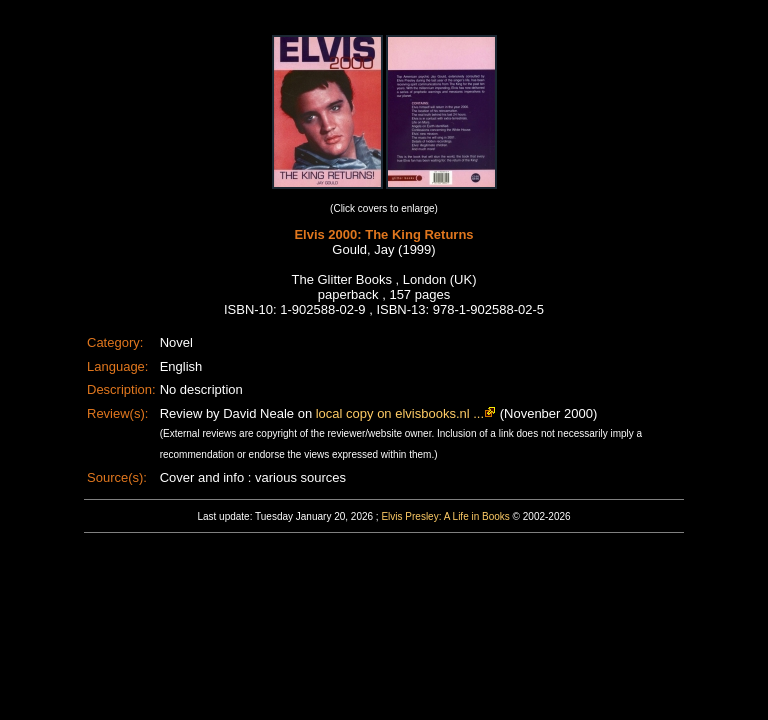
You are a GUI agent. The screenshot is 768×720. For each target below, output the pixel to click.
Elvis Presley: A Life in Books (445, 516)
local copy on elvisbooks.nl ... (400, 413)
